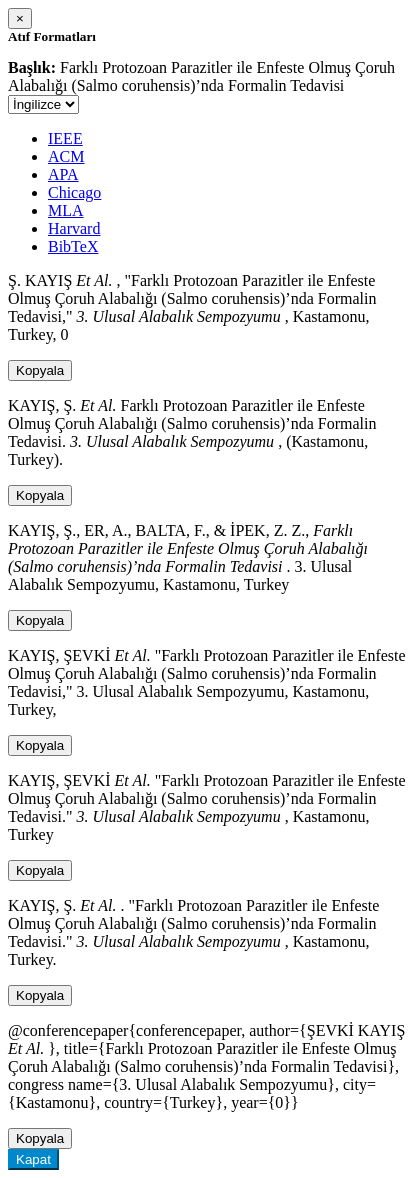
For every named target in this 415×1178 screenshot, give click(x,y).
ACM (66, 156)
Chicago (74, 192)
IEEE (65, 138)
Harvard (74, 228)
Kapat (33, 1159)
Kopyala (40, 370)
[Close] (20, 18)
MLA (66, 210)
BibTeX (73, 246)
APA (63, 174)
